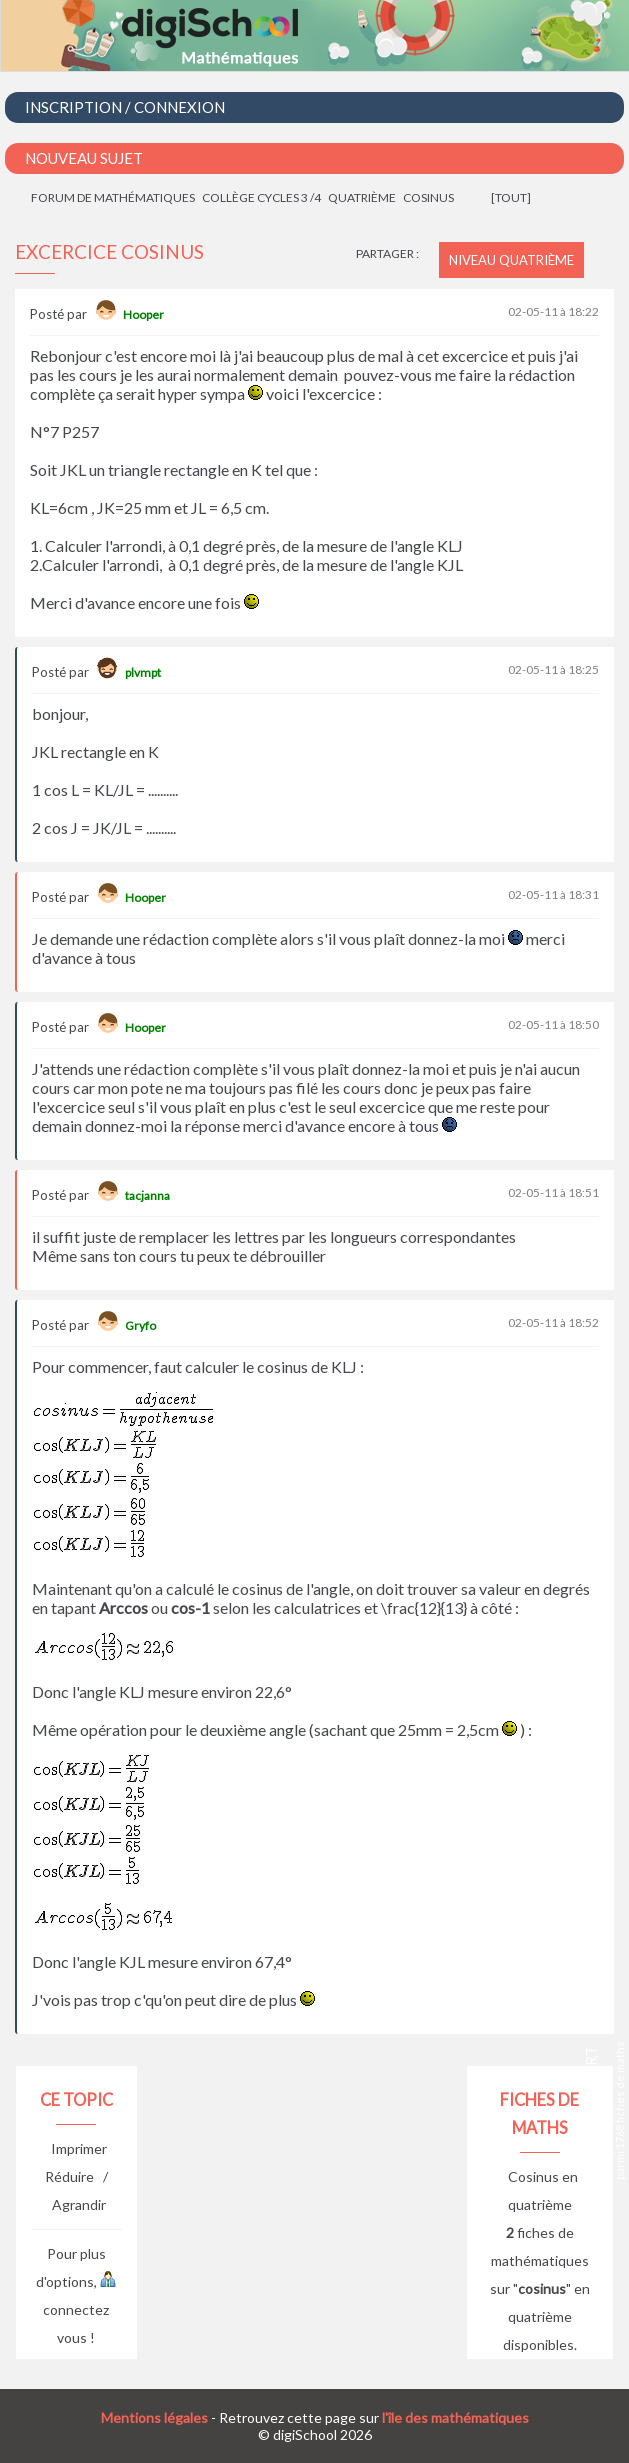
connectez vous (79, 2309)
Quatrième (362, 197)
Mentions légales (154, 2417)
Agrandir (79, 2204)
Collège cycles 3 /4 (261, 197)
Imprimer (79, 2148)
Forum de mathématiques (113, 197)
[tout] (511, 197)
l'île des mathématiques (455, 2417)
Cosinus (428, 197)
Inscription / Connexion (125, 107)
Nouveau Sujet (84, 158)
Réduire (69, 2176)
